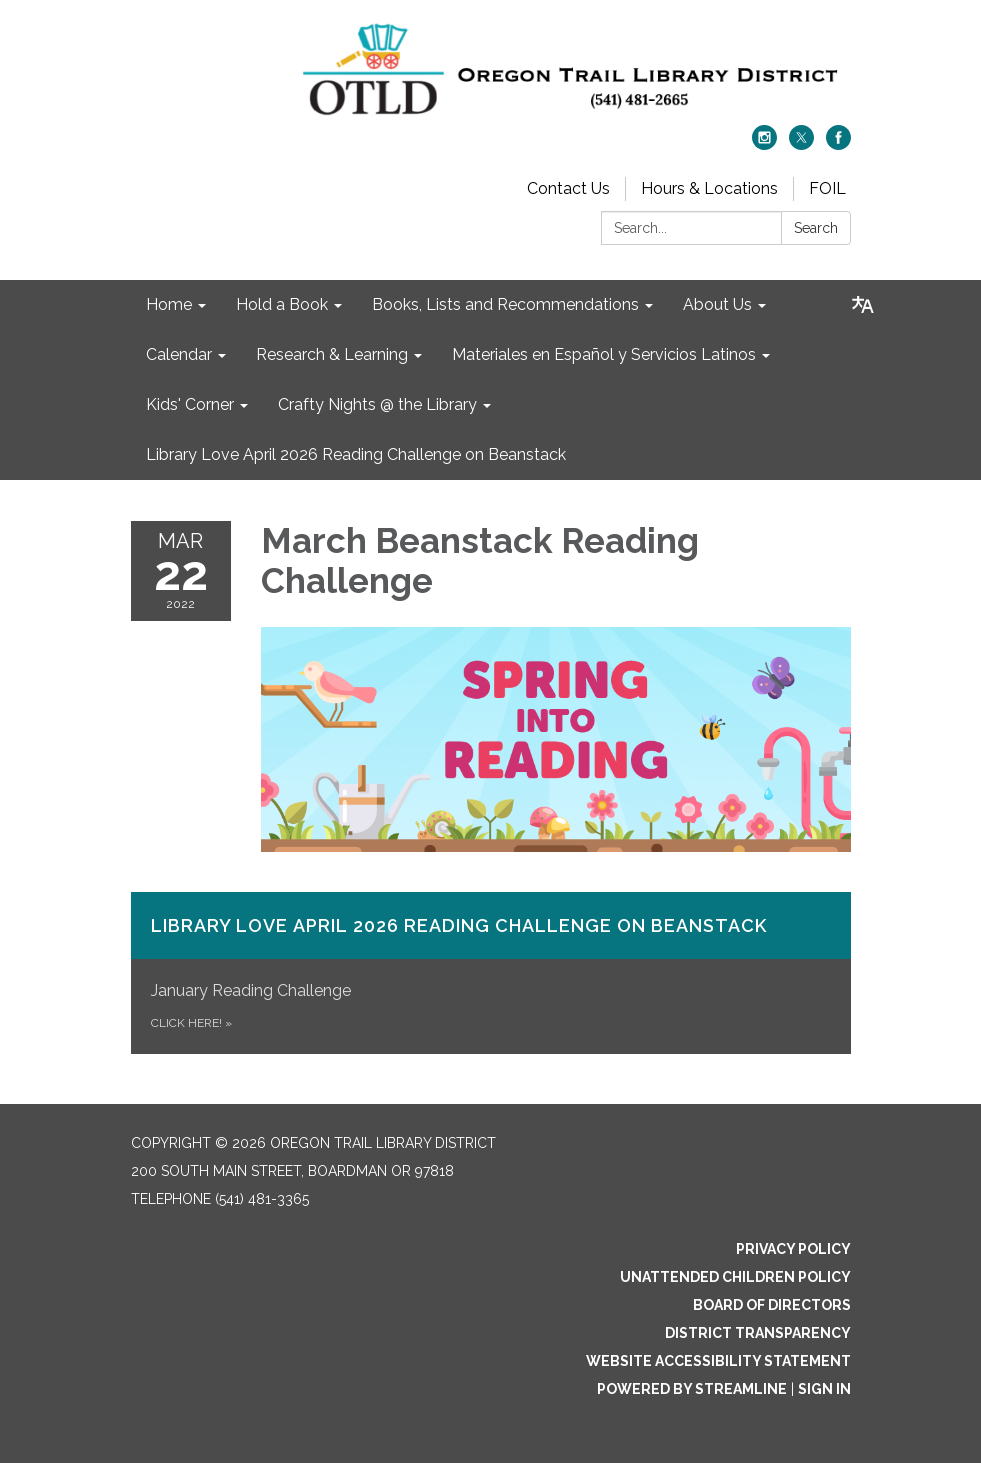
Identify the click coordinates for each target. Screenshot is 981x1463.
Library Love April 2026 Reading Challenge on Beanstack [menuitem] (356, 454)
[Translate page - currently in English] (863, 305)
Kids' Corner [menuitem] (190, 404)
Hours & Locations (709, 188)
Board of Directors (772, 1305)
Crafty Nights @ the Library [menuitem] (377, 404)
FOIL (827, 188)
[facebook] (838, 144)
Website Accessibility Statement (718, 1361)
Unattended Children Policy (735, 1277)
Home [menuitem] (169, 304)
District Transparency (758, 1333)
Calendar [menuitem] (179, 354)
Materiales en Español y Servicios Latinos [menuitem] (604, 354)
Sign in (824, 1389)
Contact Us (568, 188)
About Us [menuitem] (717, 304)
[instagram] (764, 144)
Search (816, 228)
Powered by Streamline (692, 1389)
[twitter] (801, 144)
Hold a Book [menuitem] (282, 304)
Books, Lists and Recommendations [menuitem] (505, 304)
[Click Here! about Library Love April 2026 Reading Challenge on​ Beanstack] (491, 973)
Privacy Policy (793, 1249)
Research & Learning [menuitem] (332, 354)
